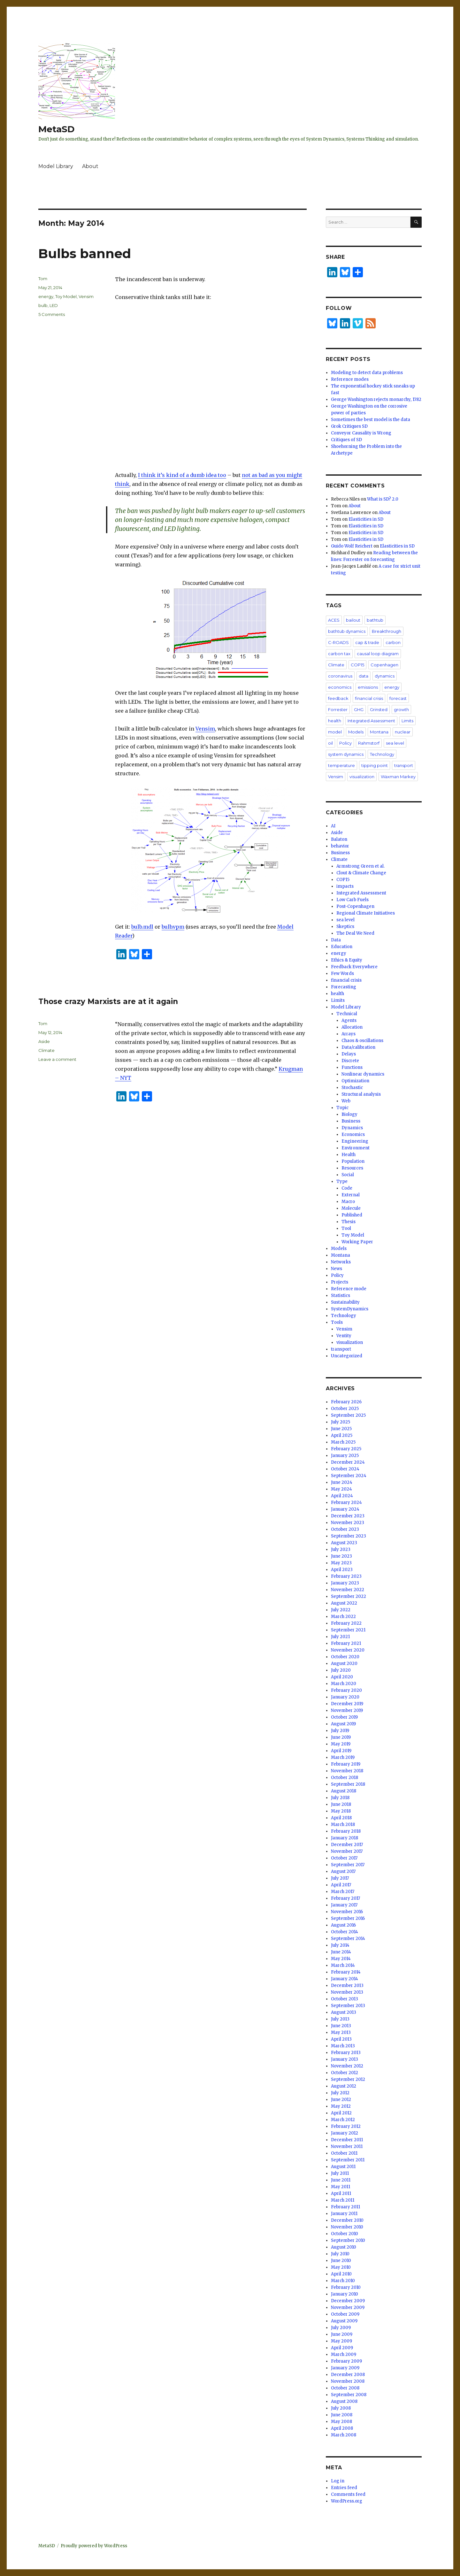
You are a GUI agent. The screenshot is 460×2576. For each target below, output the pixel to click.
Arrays (348, 1034)
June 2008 (341, 2415)
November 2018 (347, 1771)
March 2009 (343, 2354)
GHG (359, 709)
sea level (395, 743)
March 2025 (343, 1442)
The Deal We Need (355, 933)
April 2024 (342, 1496)
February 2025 (346, 1449)
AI (333, 826)
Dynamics (352, 1128)
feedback (338, 698)
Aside (44, 1041)
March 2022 (343, 1616)
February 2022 (346, 1623)
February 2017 (345, 1898)
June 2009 (341, 2334)
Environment (355, 1148)
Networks (341, 1262)
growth (401, 709)
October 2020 (345, 1657)
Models (356, 731)
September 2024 (348, 1475)
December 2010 (347, 2220)
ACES (334, 620)
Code (346, 1188)
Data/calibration (358, 1047)
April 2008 (342, 2428)
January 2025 (345, 1455)
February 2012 (346, 2126)
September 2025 (348, 1415)
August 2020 (344, 1663)
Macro (348, 1201)
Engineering (354, 1141)
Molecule (351, 1208)
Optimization (355, 1081)
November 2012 (347, 2066)
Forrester (338, 709)
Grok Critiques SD (349, 426)
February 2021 (346, 1643)
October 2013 (344, 1999)
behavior (340, 846)
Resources (352, 1168)
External (350, 1195)
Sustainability (345, 1302)
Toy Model (66, 296)
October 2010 (344, 2233)
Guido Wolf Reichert (351, 546)
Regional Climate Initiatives (365, 913)
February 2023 (346, 1576)
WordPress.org (346, 2501)
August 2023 (344, 1542)
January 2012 (344, 2133)
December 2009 (348, 2301)
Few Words (342, 973)
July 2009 (341, 2327)
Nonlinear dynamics (362, 1074)
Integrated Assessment (371, 720)
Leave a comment (57, 1059)
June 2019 (341, 1737)
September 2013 (348, 2005)
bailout (353, 620)
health (334, 720)
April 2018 (341, 1818)
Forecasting (343, 987)
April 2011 (341, 2193)
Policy (345, 743)
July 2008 (341, 2408)
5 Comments (51, 314)
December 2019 (347, 1703)
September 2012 (348, 2079)
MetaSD (56, 129)
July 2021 (340, 1636)
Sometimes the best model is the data (370, 419)
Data (336, 940)
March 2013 (343, 2046)
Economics (353, 1134)
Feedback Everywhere (354, 967)
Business (340, 852)
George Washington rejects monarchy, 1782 (376, 399)
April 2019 (341, 1750)
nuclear (402, 731)
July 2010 (340, 2254)
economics (339, 687)
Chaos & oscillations (362, 1040)
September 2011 (347, 2160)
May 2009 (341, 2341)
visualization (361, 776)
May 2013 (341, 2032)
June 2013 (341, 2025)
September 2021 (348, 1630)
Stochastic (352, 1087)
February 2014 (346, 1972)
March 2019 (343, 1757)
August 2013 (343, 2012)
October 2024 (345, 1469)
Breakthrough (386, 631)
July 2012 (340, 2093)
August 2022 (344, 1603)
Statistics (340, 1295)
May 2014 (341, 1958)
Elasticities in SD (366, 519)
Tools (337, 1322)
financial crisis (369, 698)
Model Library (55, 166)
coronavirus (340, 675)
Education (341, 946)
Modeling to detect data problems (367, 372)
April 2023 (342, 1569)
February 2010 (346, 2287)
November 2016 (347, 1911)
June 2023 (341, 1556)
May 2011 (340, 2186)
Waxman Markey (398, 776)
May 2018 (341, 1811)
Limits (407, 720)
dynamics (385, 675)
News (336, 1268)
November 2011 (347, 2146)
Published (351, 1215)
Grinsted (378, 709)
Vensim (205, 728)
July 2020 (341, 1670)
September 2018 (348, 1784)
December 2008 (348, 2374)
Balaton (339, 839)
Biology (349, 1114)
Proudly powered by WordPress (94, 2546)
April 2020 (342, 1677)
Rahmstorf (368, 743)
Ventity (343, 1335)
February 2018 (346, 1831)
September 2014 (348, 1938)
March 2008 (343, 2435)
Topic (342, 1107)
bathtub (375, 620)
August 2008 (344, 2401)
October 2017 (344, 1858)
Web (345, 1101)
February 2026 (346, 1402)
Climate (46, 1050)
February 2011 (345, 2207)
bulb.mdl (142, 927)
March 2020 (343, 1683)
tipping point (374, 765)
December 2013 (347, 1985)
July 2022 (340, 1610)
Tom (42, 278)
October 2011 (344, 2153)
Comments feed (348, 2494)
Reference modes (350, 379)
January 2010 (344, 2294)
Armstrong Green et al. (360, 866)
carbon (393, 642)
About (90, 166)
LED (54, 305)
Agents (348, 1020)
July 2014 (340, 1945)
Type (342, 1181)
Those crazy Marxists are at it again (108, 1001)
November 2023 (347, 1522)
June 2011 (340, 2180)
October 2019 (344, 1717)
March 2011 (342, 2200)
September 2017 (347, 1864)
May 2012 (341, 2106)
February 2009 (346, 2361)
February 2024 (346, 1502)
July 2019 (340, 1730)
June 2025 (341, 1428)
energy (45, 296)
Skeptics (345, 926)
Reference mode (348, 1289)
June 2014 (341, 1952)
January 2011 (344, 2213)
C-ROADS (338, 642)
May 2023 (341, 1563)
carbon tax (339, 653)
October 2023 (345, 1529)
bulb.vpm (173, 927)
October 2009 (345, 2314)
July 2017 (340, 1878)
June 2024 (341, 1482)
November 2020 (347, 1650)
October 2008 (345, 2388)
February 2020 (346, 1690)
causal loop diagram (378, 653)
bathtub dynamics (346, 631)
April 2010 (341, 2274)
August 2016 (343, 1925)
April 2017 (341, 1885)
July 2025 (340, 1422)
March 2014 (343, 1965)
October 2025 (345, 1408)
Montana (379, 731)
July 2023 (340, 1549)
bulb (43, 305)
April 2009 (342, 2347)
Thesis (348, 1221)
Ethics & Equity (346, 960)
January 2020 (345, 1697)
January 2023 (345, 1583)
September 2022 (348, 1596)
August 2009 (344, 2321)
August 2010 (343, 2247)
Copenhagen (384, 664)
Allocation (352, 1027)
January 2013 (344, 2059)
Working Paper (357, 1242)
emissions (368, 687)
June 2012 (341, 2099)
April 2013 (341, 2039)
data (363, 675)
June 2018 (341, 1804)
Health (348, 1154)
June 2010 (341, 2260)
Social (347, 1174)
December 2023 (347, 1516)
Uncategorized (346, 1356)
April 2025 (341, 1435)
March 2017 (342, 1891)
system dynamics (346, 754)
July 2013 (340, 2019)
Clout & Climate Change (361, 873)
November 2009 (347, 2307)
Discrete (350, 1060)
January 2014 (344, 1979)
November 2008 (347, 2381)
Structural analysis (361, 1094)
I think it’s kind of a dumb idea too (182, 475)
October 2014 (344, 1932)
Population (352, 1161)
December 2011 (347, 2140)
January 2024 (345, 1509)
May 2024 (341, 1489)
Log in (337, 2481)
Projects (339, 1282)
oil (330, 743)
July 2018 (340, 1797)
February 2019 (345, 1764)
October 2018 (344, 1777)
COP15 (357, 664)
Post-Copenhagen (355, 906)
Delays (348, 1054)
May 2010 (341, 2267)
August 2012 (343, 2086)
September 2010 (348, 2240)
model (335, 731)
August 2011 (343, 2166)
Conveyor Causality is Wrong (361, 433)
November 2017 (347, 1851)
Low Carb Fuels (352, 899)
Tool (346, 1228)
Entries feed (344, 2487)
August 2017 (343, 1871)
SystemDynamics (349, 1309)
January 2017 (344, 1905)
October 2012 (344, 2072)
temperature (341, 765)
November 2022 (347, 1589)
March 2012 (343, 2119)
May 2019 (340, 1744)
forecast (398, 698)
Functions (352, 1067)
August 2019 (343, 1724)
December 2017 (347, 1844)
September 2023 (348, 1536)
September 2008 (348, 2394)
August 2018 (343, 1791)
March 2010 (343, 2280)
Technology (382, 754)
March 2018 (343, 1824)
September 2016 (348, 1918)
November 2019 (347, 1710)
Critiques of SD (346, 439)
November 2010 (347, 2227)
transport (403, 765)
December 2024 (348, 1462)
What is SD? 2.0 (382, 499)
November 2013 (347, 1992)
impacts (345, 886)
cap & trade (367, 642)
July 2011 (340, 2173)
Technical (346, 1013)
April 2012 (341, 2113)
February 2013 (346, 2052)
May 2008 (341, 2421)
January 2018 (344, 1838)
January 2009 (345, 2368)
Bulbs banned (84, 253)
